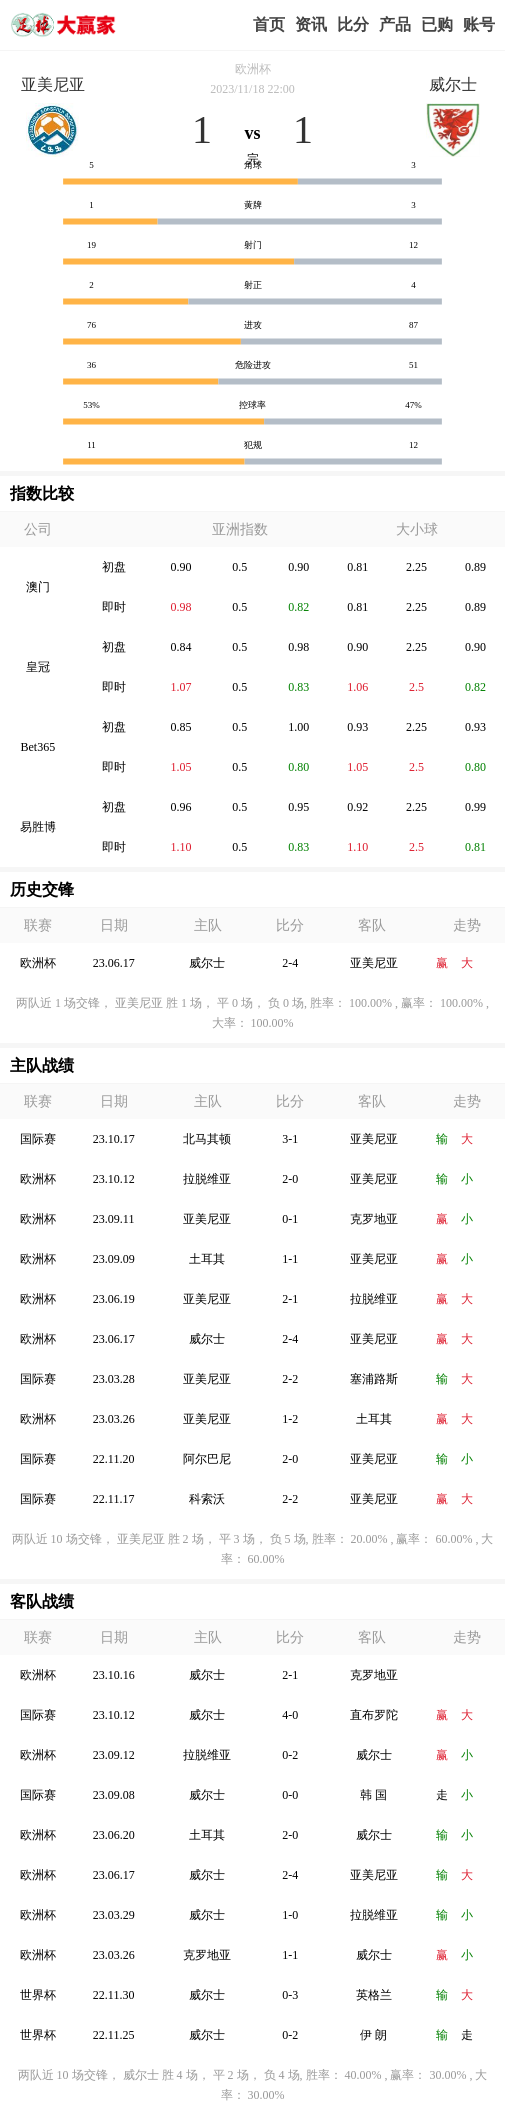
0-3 (290, 1995)
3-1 (290, 1139)
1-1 (290, 1259)
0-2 (290, 1755)
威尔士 (453, 84)
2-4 (290, 963)
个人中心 (479, 25)
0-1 (290, 1219)
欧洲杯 (253, 69)
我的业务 (437, 25)
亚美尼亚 (53, 84)
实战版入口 (395, 25)
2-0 (290, 1179)
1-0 (290, 1915)
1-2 (290, 1419)
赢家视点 (311, 25)
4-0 (290, 1715)
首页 (269, 24)
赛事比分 (353, 25)
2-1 (290, 1299)
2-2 (290, 1379)
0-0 (290, 1795)
